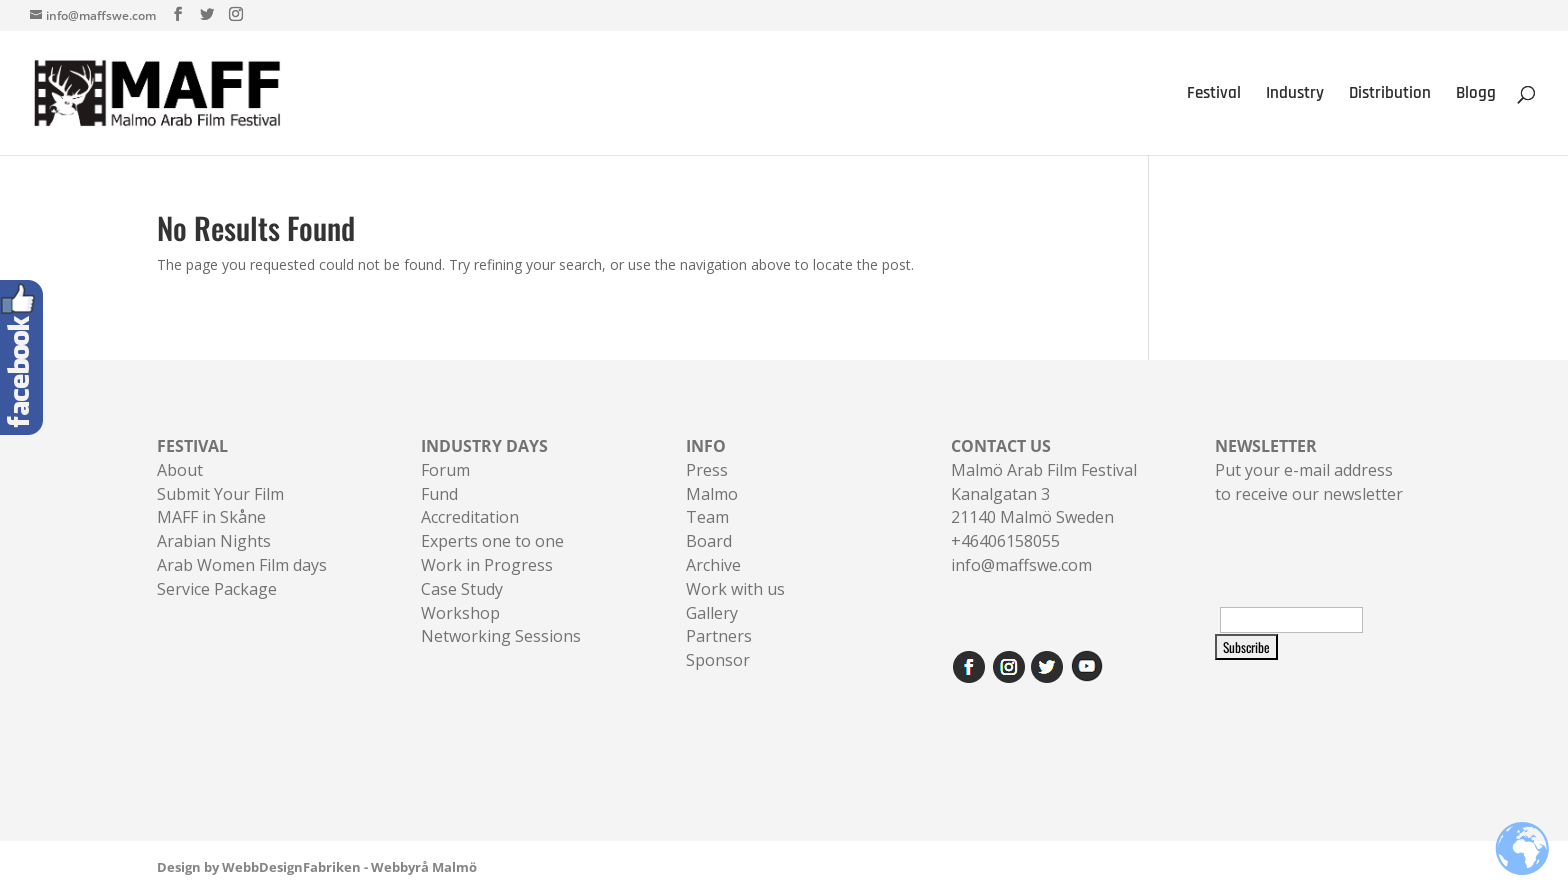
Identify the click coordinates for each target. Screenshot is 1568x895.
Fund (439, 494)
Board (709, 541)
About (180, 470)
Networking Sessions (501, 636)
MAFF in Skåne (211, 517)
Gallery (712, 613)
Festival (1214, 95)
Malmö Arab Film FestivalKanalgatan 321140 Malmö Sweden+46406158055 (1044, 493)
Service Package (217, 589)
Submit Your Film (220, 494)
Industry (1295, 95)
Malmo (712, 494)
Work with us (735, 589)
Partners (719, 636)
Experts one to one (492, 541)
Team (707, 517)
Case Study (462, 589)
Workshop (460, 613)
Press (707, 470)
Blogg (1476, 95)
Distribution (1390, 95)
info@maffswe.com (1021, 565)
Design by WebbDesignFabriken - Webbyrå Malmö (317, 867)
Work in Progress (487, 565)
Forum (445, 470)
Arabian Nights (214, 541)
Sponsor (718, 660)
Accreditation (470, 517)
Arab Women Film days (242, 565)
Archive (713, 565)
